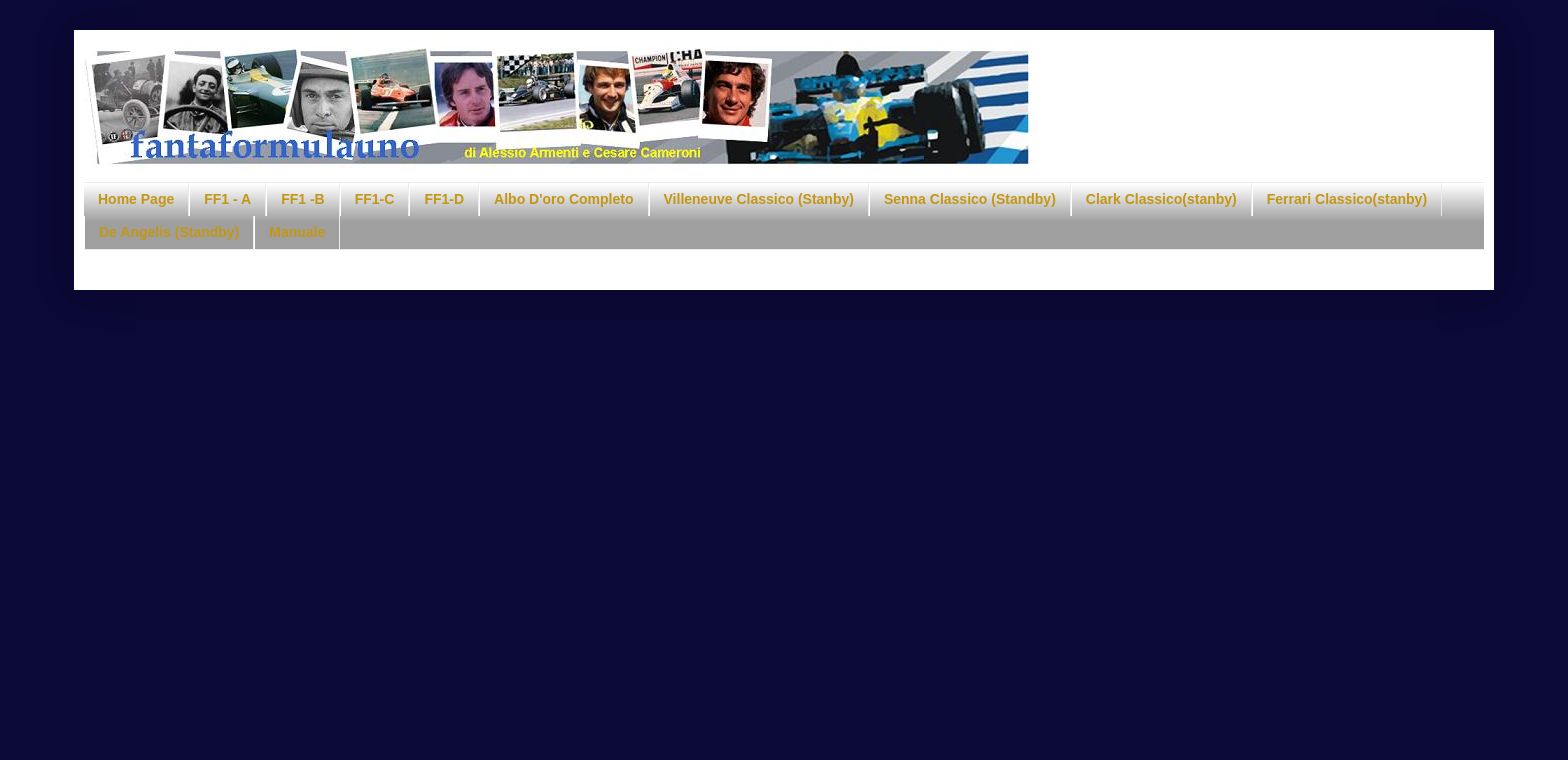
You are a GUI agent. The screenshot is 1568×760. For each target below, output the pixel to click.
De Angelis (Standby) (169, 232)
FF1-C (375, 199)
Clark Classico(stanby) (1161, 199)
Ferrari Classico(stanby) (1347, 199)
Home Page (136, 199)
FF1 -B (303, 199)
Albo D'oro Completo (563, 199)
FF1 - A (227, 199)
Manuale (297, 232)
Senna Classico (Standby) (970, 199)
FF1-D (444, 199)
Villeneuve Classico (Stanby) (759, 199)
